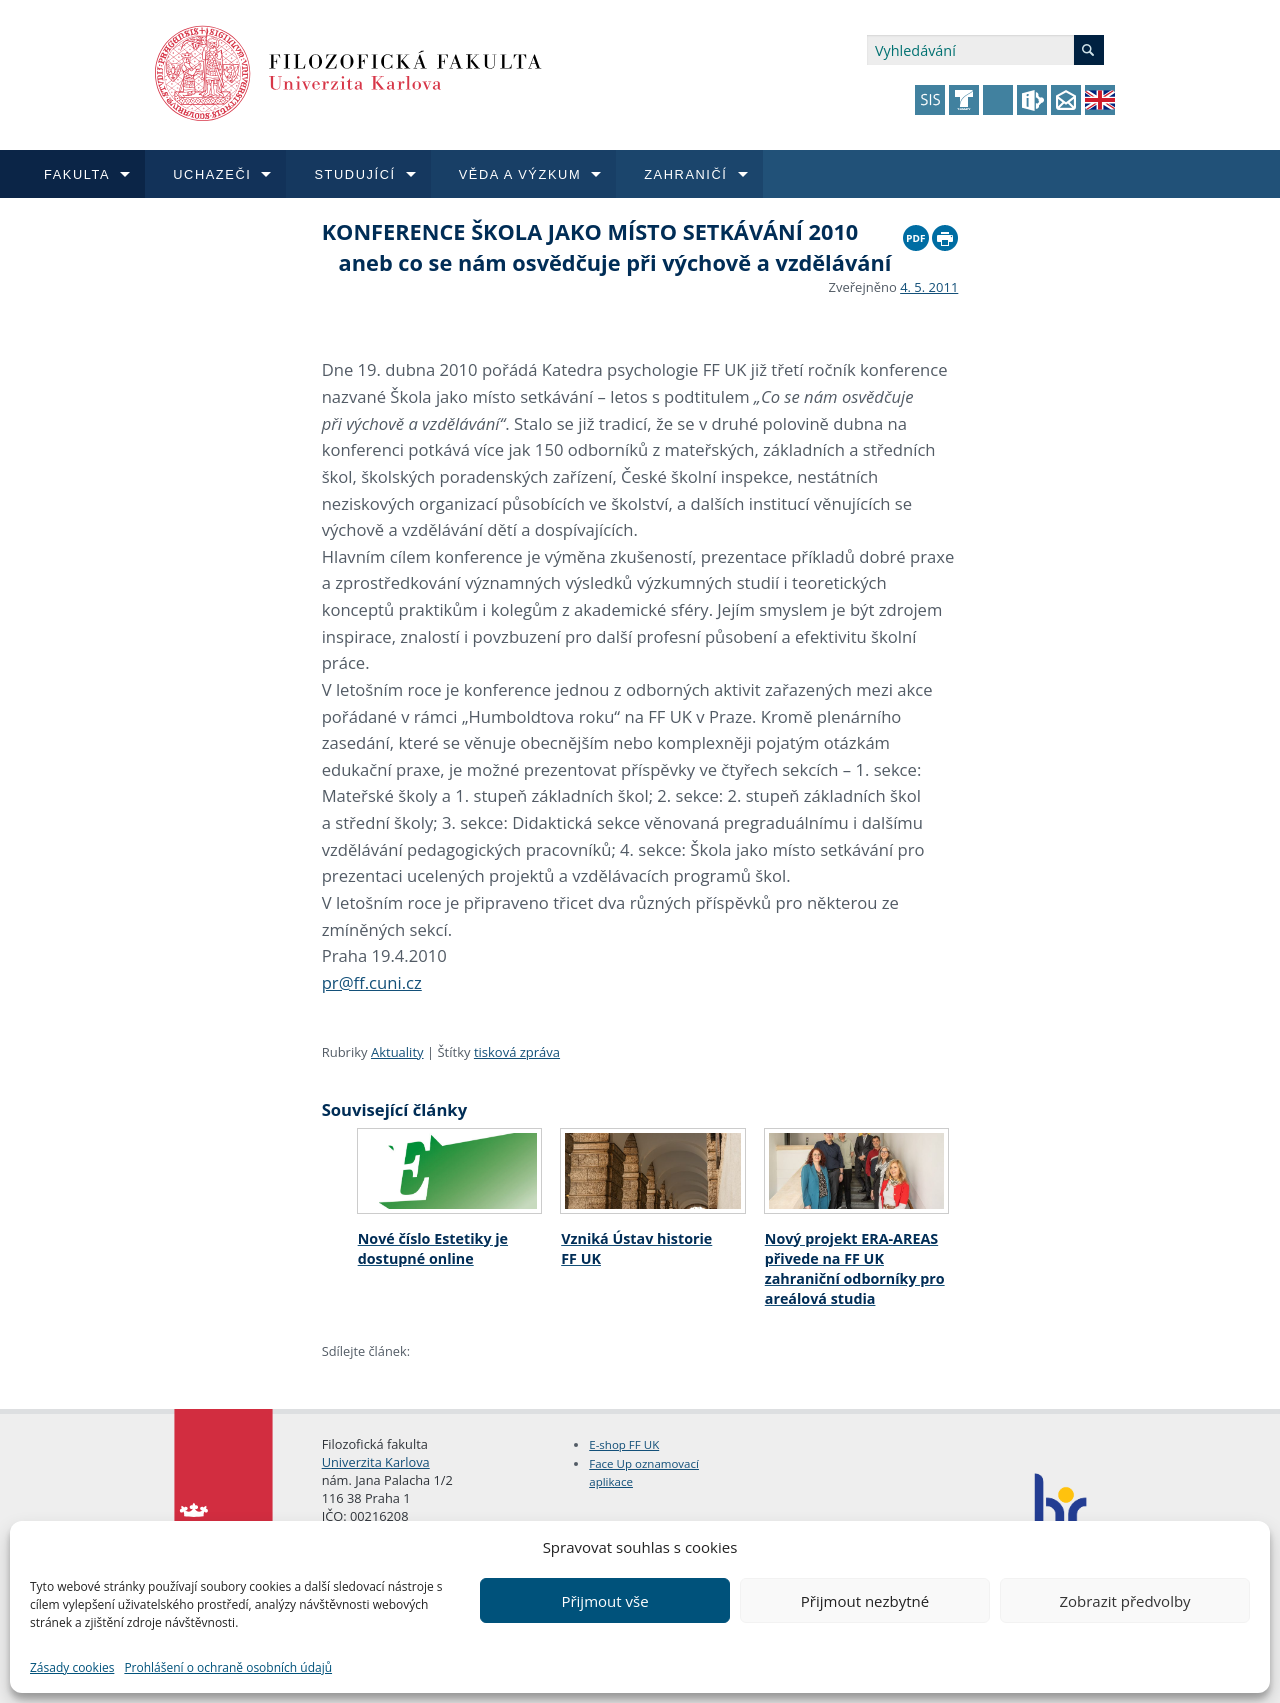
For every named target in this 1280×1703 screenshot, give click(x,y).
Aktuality (397, 1052)
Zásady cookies (72, 1667)
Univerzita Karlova (376, 1462)
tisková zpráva (517, 1052)
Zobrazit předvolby (1124, 1601)
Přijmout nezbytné (865, 1601)
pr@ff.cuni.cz (372, 982)
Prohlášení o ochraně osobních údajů (228, 1667)
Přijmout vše (604, 1601)
